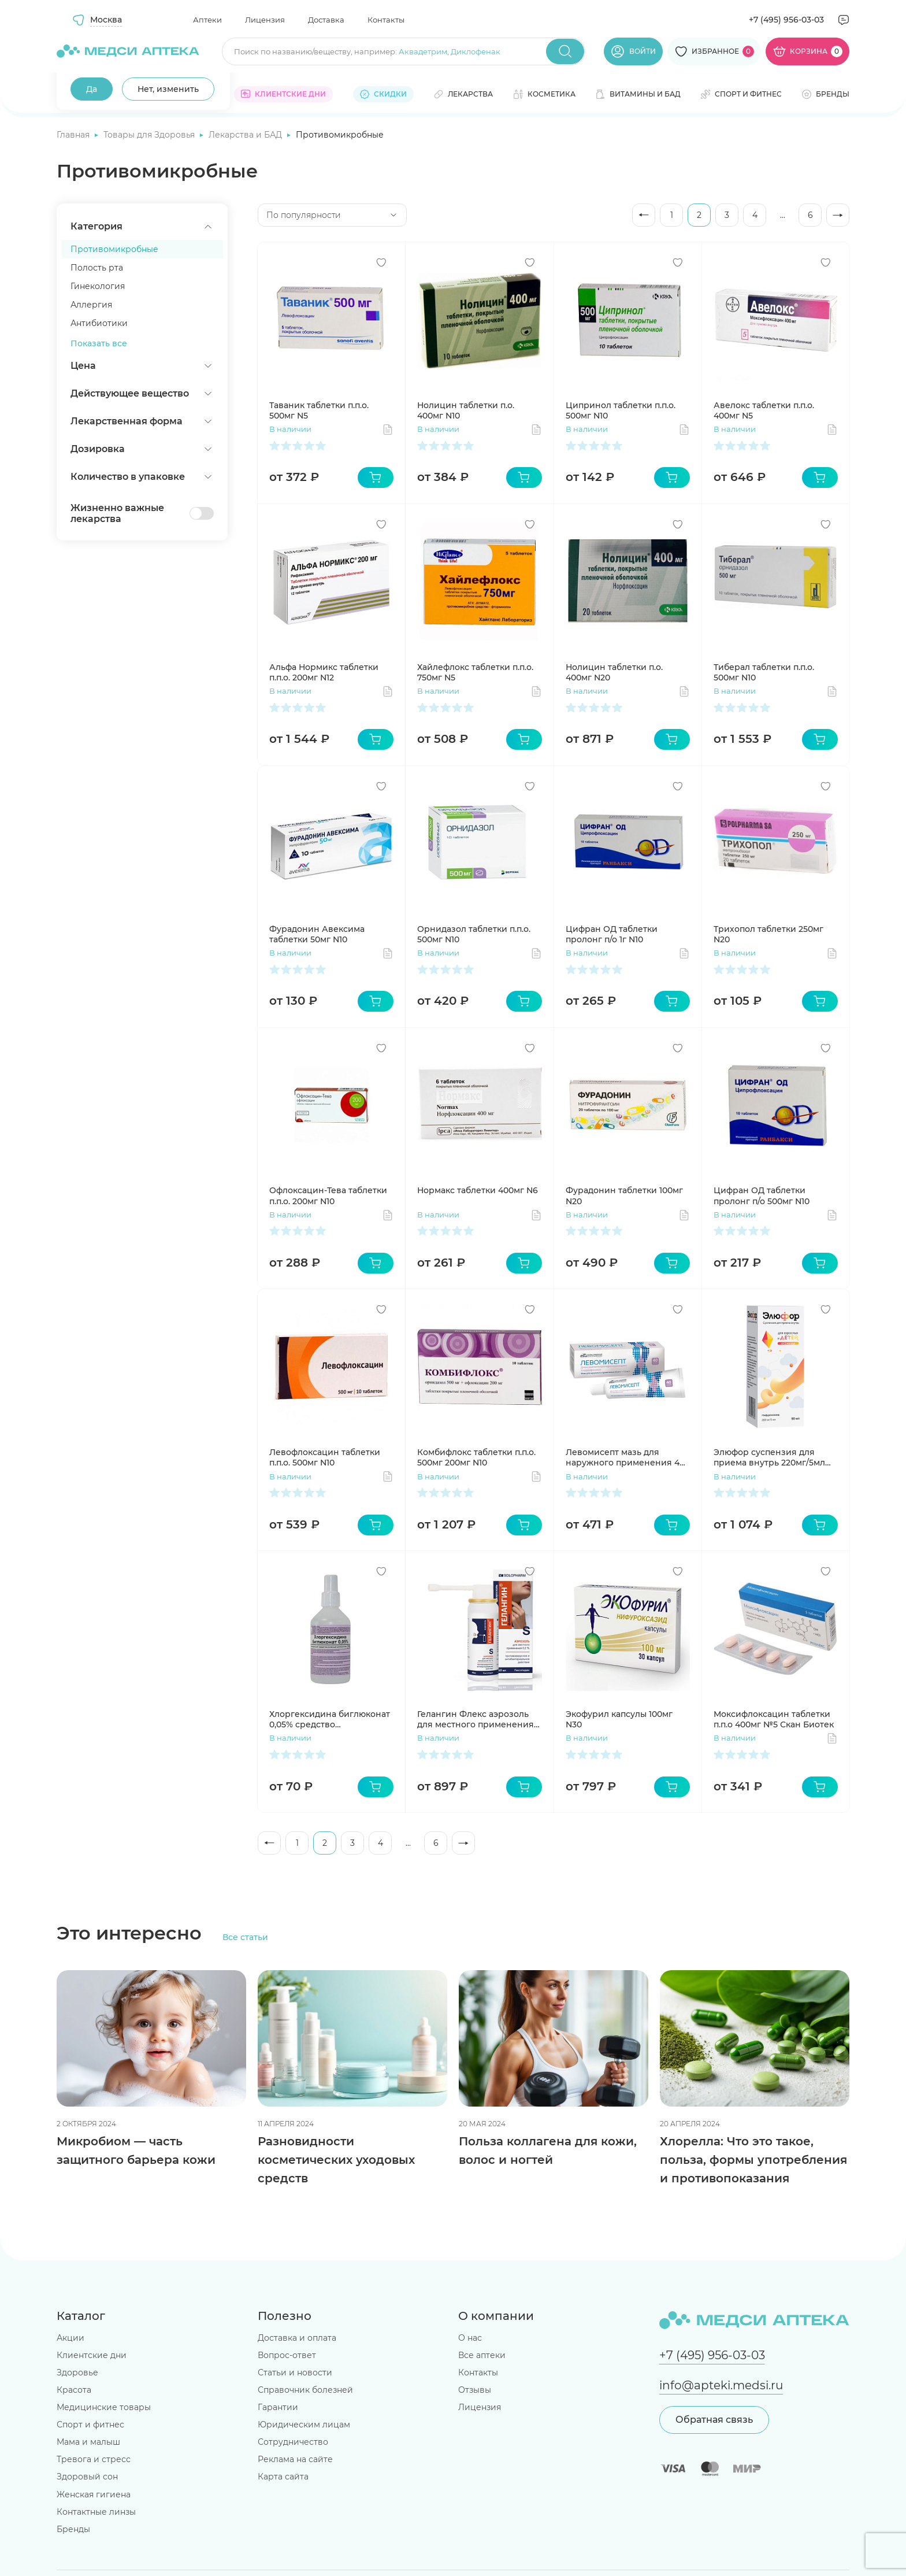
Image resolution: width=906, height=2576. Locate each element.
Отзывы (474, 2390)
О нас (470, 2338)
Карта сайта (283, 2476)
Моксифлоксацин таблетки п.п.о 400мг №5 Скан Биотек (774, 1719)
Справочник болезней (305, 2390)
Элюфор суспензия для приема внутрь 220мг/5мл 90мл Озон (769, 1457)
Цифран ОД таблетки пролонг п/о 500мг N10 (762, 1195)
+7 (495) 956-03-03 (786, 19)
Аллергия (91, 304)
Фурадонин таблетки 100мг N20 (624, 1195)
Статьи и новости (295, 2372)
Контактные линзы (96, 2512)
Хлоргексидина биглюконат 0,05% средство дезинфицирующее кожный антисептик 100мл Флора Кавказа (330, 1719)
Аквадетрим (423, 51)
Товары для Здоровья (150, 134)
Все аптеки (482, 2355)
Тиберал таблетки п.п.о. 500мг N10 (764, 672)
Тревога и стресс (94, 2459)
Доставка (326, 19)
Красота (74, 2390)
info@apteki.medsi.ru (721, 2385)
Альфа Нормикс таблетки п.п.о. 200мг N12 (323, 672)
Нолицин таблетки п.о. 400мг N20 (614, 672)
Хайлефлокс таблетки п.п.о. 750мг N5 (475, 672)
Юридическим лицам (304, 2424)
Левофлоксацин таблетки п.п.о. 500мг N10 (324, 1457)
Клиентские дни (92, 2355)
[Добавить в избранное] (381, 262)
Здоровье (77, 2372)
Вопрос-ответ (287, 2355)
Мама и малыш (88, 2442)
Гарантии (278, 2407)
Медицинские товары (104, 2407)
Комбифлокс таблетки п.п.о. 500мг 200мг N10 (476, 1457)
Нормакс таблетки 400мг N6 (477, 1190)
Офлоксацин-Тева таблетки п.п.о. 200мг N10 (328, 1195)
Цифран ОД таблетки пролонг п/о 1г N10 (612, 934)
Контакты (385, 19)
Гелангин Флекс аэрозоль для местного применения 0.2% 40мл (475, 1719)
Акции (70, 2338)
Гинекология (97, 286)
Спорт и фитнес (90, 2424)
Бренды (73, 2529)
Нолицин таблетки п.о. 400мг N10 (465, 410)
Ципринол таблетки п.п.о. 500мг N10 (620, 410)
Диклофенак (475, 51)
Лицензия (265, 19)
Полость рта (96, 267)
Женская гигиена (94, 2494)
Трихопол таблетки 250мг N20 (768, 934)
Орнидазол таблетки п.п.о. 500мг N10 (473, 934)
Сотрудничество (293, 2442)
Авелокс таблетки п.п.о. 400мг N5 (764, 410)
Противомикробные (114, 249)
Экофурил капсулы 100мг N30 (619, 1719)
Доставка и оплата (297, 2338)
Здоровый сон (87, 2476)
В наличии (290, 429)
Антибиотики (99, 323)
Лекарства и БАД (246, 134)
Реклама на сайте (295, 2459)
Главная (74, 134)
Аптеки (207, 19)
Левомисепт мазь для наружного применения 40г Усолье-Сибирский (627, 1457)
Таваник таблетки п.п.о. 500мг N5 (319, 410)
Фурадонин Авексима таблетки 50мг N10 (317, 934)
